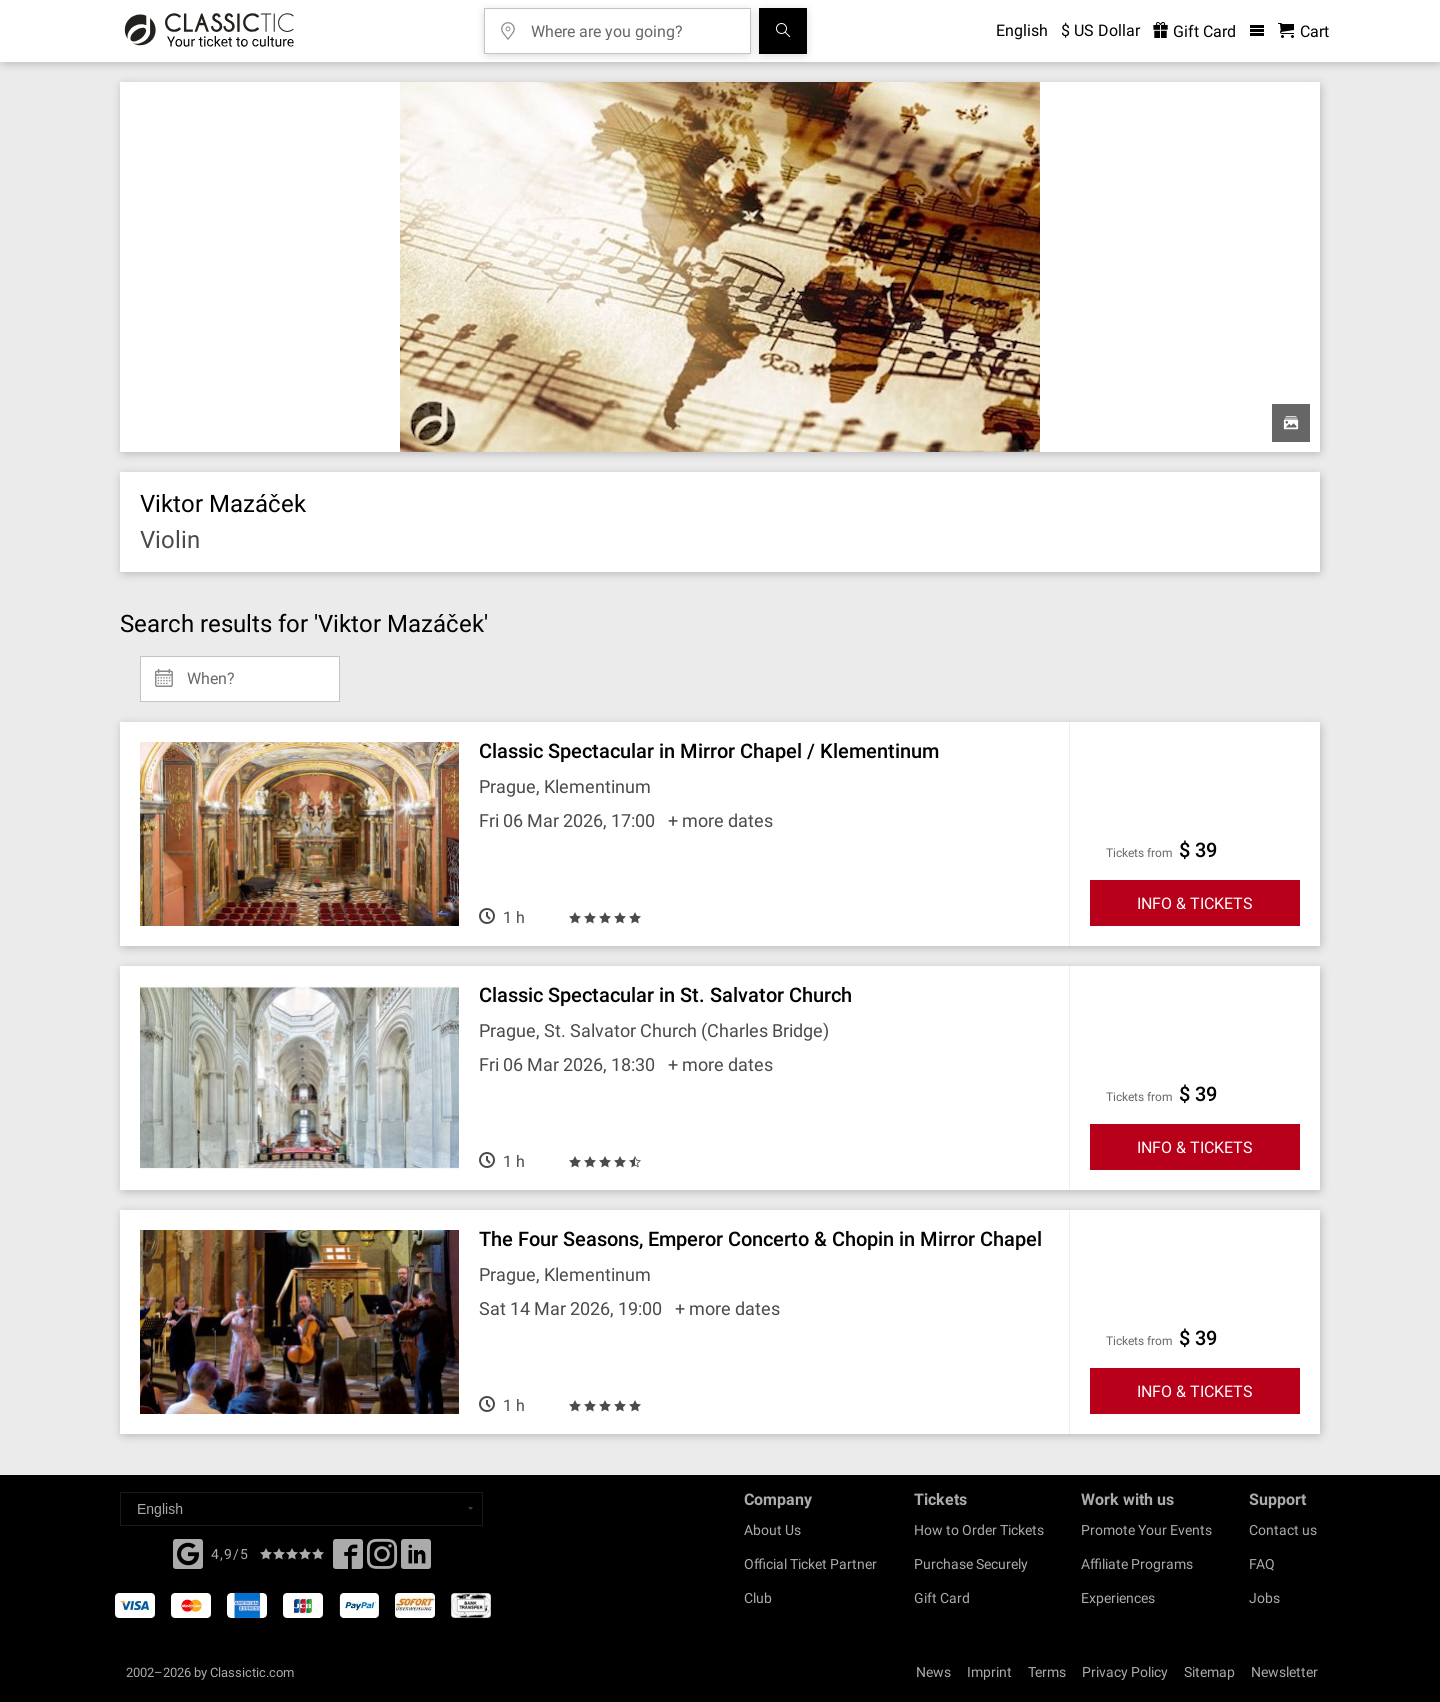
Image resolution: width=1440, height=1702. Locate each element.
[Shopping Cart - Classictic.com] (1303, 31)
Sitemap (1209, 1672)
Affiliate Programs (1137, 1564)
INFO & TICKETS (1195, 903)
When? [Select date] (211, 671)
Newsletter (1284, 1672)
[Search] (783, 31)
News (933, 1672)
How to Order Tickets (979, 1530)
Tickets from (1139, 853)
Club (758, 1598)
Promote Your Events (1146, 1530)
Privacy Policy (1125, 1672)
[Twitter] (382, 1560)
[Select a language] (301, 1509)
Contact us (1283, 1530)
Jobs (1264, 1598)
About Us (772, 1530)
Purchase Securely (971, 1564)
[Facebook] (188, 1552)
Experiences (1118, 1598)
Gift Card (942, 1598)
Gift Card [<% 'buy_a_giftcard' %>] (1194, 31)
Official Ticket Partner (810, 1564)
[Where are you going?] (632, 24)
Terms (1047, 1672)
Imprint (989, 1672)
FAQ (1262, 1564)
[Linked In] (416, 1560)
